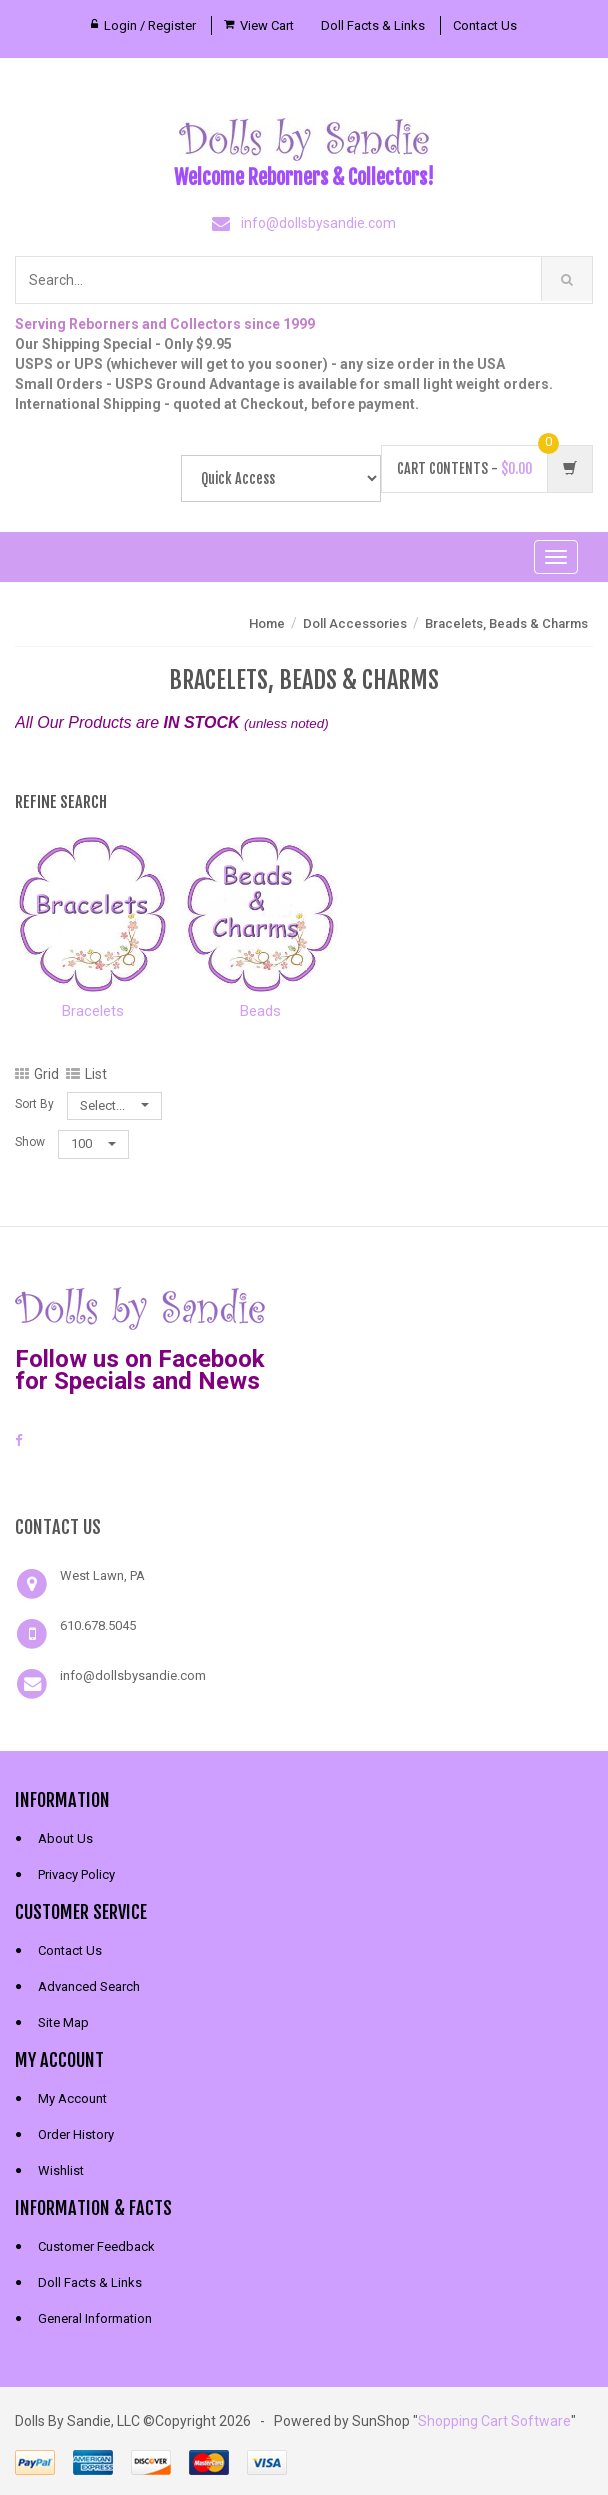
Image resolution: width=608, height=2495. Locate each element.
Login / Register (150, 25)
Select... (114, 1105)
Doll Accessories (355, 623)
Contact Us (485, 25)
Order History (76, 2134)
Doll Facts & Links (373, 25)
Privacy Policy (76, 1874)
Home (267, 623)
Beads (260, 1011)
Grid (37, 1074)
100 (93, 1143)
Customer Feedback (96, 2246)
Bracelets (93, 1011)
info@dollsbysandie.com (318, 223)
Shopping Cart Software (494, 2421)
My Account (72, 2098)
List (86, 1074)
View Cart (267, 25)
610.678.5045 (98, 1625)
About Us (65, 1838)
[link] (304, 1479)
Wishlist (61, 2170)
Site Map (63, 2022)
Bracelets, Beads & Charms (506, 623)
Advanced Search (89, 1986)
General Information (95, 2318)
